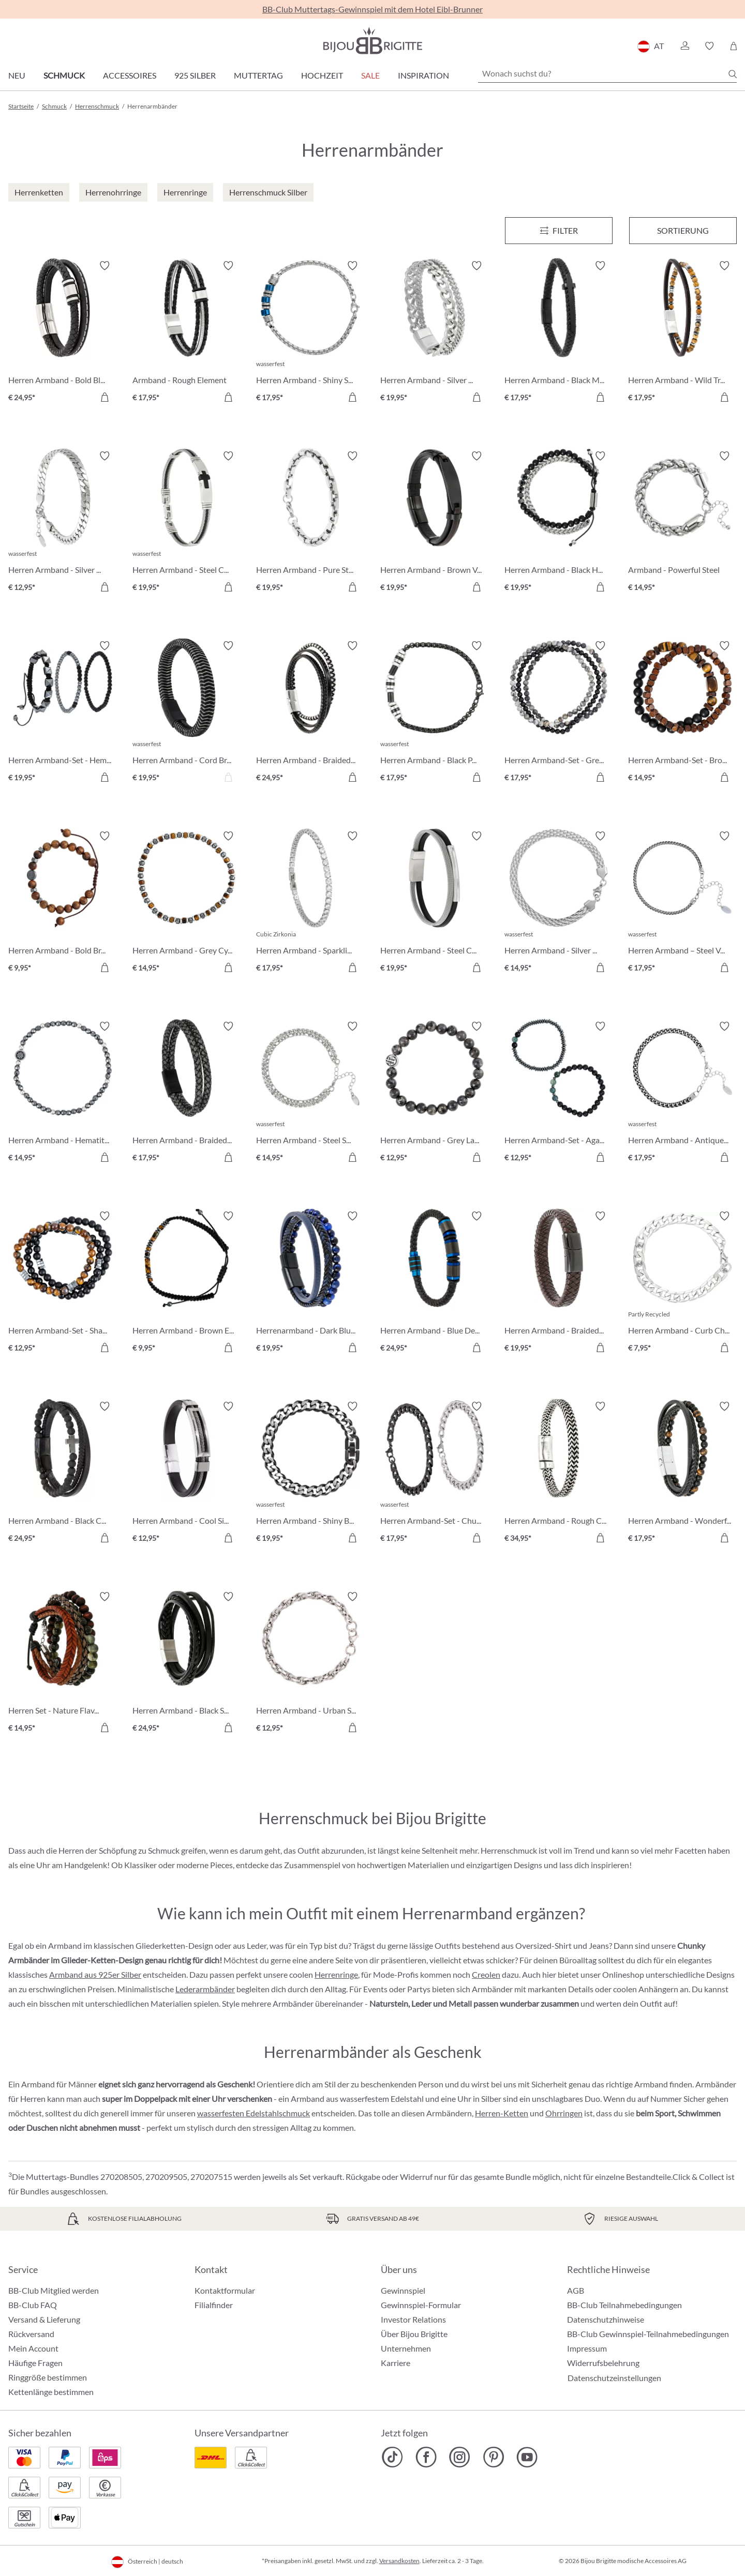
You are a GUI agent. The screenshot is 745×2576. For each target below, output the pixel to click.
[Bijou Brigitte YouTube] (527, 2457)
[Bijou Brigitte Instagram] (459, 2457)
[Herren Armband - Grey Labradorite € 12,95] (434, 1093)
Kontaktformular (225, 2290)
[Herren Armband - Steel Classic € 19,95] (434, 903)
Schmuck (64, 75)
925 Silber (195, 75)
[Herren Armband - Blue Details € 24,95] (434, 1283)
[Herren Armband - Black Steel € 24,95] (186, 1664)
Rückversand (31, 2334)
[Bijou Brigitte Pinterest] (493, 2457)
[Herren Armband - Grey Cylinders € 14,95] (186, 903)
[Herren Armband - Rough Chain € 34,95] (558, 1473)
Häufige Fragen (35, 2363)
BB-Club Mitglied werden (53, 2290)
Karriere (395, 2363)
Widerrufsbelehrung (603, 2363)
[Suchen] (732, 74)
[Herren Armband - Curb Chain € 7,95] (682, 1283)
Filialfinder (214, 2305)
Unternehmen (406, 2348)
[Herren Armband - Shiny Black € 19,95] (310, 1473)
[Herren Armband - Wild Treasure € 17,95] (682, 333)
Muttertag (258, 75)
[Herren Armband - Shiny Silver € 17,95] (310, 333)
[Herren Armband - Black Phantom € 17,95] (434, 713)
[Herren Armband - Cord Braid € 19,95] (186, 713)
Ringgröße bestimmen (47, 2377)
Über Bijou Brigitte (414, 2334)
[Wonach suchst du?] (607, 73)
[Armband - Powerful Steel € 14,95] (682, 523)
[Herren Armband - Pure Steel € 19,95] (310, 523)
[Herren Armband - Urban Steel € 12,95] (310, 1664)
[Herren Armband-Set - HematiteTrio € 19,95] (62, 713)
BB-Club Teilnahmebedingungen (624, 2305)
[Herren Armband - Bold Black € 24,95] (62, 333)
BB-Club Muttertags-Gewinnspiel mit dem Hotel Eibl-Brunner (372, 9)
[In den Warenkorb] (104, 397)
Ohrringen (564, 2113)
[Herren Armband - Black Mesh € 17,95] (558, 333)
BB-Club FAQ (32, 2305)
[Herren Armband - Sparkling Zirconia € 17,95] (310, 903)
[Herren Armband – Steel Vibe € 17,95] (682, 903)
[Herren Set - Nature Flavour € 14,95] (62, 1664)
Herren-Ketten (501, 2113)
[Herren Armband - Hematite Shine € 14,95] (62, 1093)
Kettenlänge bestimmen (51, 2392)
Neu (16, 75)
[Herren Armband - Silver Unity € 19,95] (434, 333)
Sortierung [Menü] (683, 230)
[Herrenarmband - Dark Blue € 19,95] (310, 1283)
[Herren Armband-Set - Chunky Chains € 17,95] (434, 1473)
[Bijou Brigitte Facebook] (426, 2457)
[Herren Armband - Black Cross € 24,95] (62, 1473)
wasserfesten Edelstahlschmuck (253, 2113)
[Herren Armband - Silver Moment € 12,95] (62, 523)
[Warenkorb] (733, 46)
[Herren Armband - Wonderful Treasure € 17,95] (682, 1473)
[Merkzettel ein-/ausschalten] (104, 265)
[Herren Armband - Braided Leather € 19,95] (558, 1283)
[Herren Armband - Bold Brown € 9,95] (62, 903)
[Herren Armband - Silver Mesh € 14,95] (558, 903)
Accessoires (129, 75)
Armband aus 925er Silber (95, 1974)
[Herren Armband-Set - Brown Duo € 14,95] (682, 713)
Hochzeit (322, 75)
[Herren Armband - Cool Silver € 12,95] (186, 1473)
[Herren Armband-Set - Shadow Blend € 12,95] (62, 1283)
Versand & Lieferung (44, 2319)
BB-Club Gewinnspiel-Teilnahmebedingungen (648, 2334)
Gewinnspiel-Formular (421, 2305)
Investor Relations (413, 2319)
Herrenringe (336, 1974)
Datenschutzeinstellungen (614, 2378)
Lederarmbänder (205, 1989)
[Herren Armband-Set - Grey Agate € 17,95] (558, 713)
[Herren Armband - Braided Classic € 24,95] (310, 713)
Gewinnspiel (403, 2290)
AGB (575, 2290)
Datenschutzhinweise (605, 2319)
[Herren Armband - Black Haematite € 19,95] (558, 523)
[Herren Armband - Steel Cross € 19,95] (186, 523)
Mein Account (33, 2348)
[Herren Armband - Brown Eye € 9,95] (186, 1283)
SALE (370, 75)
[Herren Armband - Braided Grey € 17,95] (186, 1093)
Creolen (486, 1974)
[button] (684, 46)
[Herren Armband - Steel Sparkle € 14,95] (310, 1093)
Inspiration (423, 75)
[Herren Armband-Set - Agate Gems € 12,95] (558, 1093)
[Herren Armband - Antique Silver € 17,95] (682, 1093)
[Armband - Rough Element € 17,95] (186, 333)
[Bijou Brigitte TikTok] (392, 2457)
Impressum (587, 2348)
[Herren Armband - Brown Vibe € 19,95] (434, 523)
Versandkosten (399, 2561)
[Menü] (559, 230)
